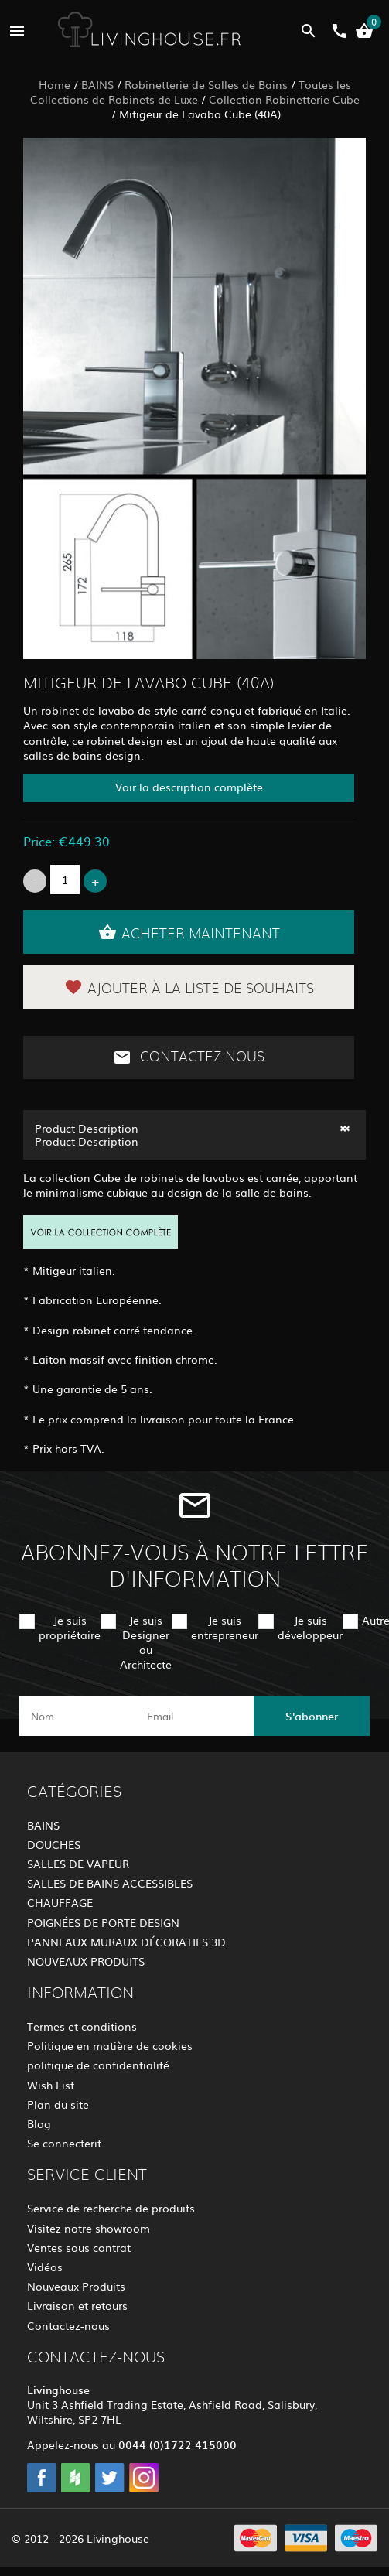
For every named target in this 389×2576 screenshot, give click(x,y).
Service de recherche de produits (111, 2208)
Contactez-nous (188, 1057)
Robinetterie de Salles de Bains (206, 84)
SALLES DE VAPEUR (78, 1863)
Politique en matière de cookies (110, 2045)
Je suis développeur (310, 1627)
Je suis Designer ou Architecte (146, 1642)
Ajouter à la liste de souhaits (189, 987)
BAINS (97, 84)
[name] (77, 1715)
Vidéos (45, 2266)
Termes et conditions (82, 2026)
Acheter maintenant (189, 932)
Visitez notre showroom (88, 2228)
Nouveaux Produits (76, 2286)
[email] (193, 1715)
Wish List (50, 2085)
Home (54, 84)
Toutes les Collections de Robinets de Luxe (190, 92)
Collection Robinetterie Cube (284, 99)
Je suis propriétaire (70, 1627)
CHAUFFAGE (60, 1902)
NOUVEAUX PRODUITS (86, 1961)
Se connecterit (64, 2143)
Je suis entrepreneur (224, 1627)
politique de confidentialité (98, 2064)
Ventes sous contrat (79, 2247)
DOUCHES (53, 1844)
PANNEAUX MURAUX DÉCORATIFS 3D (126, 1941)
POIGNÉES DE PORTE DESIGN (103, 1922)
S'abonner (311, 1715)
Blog (39, 2123)
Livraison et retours (77, 2305)
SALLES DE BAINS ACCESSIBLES (110, 1883)
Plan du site (58, 2104)
